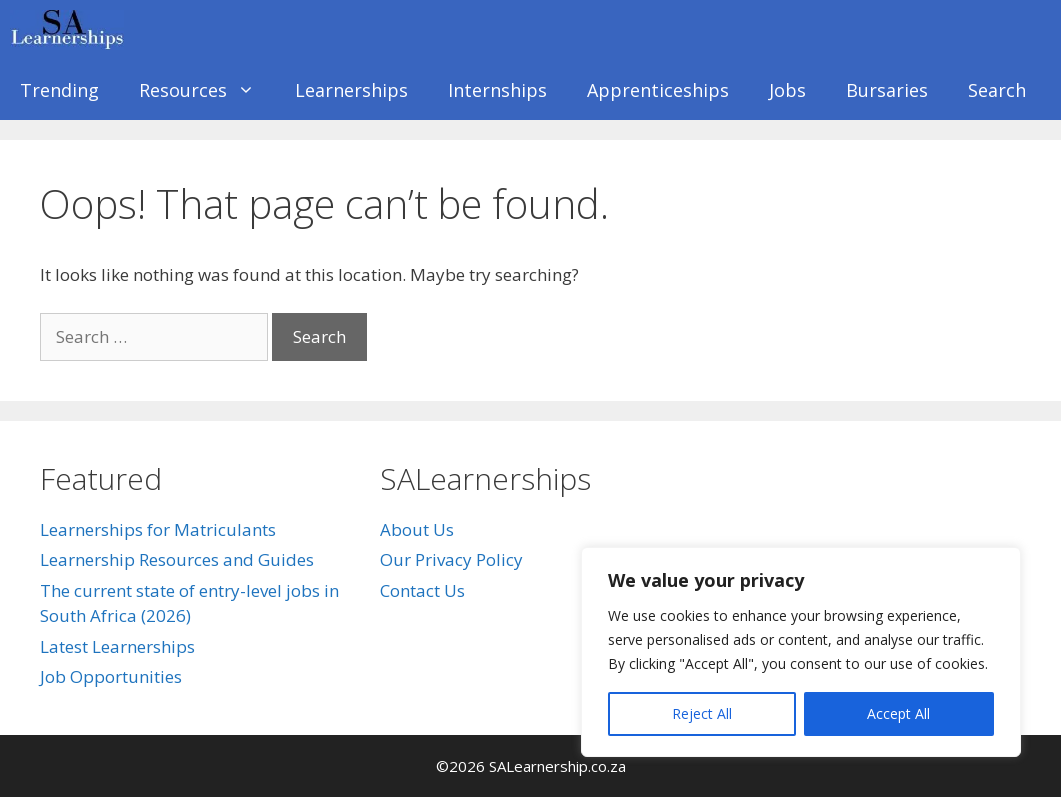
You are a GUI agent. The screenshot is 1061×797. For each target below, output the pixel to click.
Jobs (787, 90)
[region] (801, 652)
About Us (417, 529)
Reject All (702, 713)
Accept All (898, 713)
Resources (207, 90)
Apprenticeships (658, 90)
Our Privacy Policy (451, 559)
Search (997, 90)
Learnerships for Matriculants (158, 529)
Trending (59, 90)
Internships (497, 90)
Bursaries (887, 90)
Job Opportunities (111, 676)
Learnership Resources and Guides (177, 559)
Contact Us (422, 590)
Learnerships (351, 90)
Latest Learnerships (117, 646)
